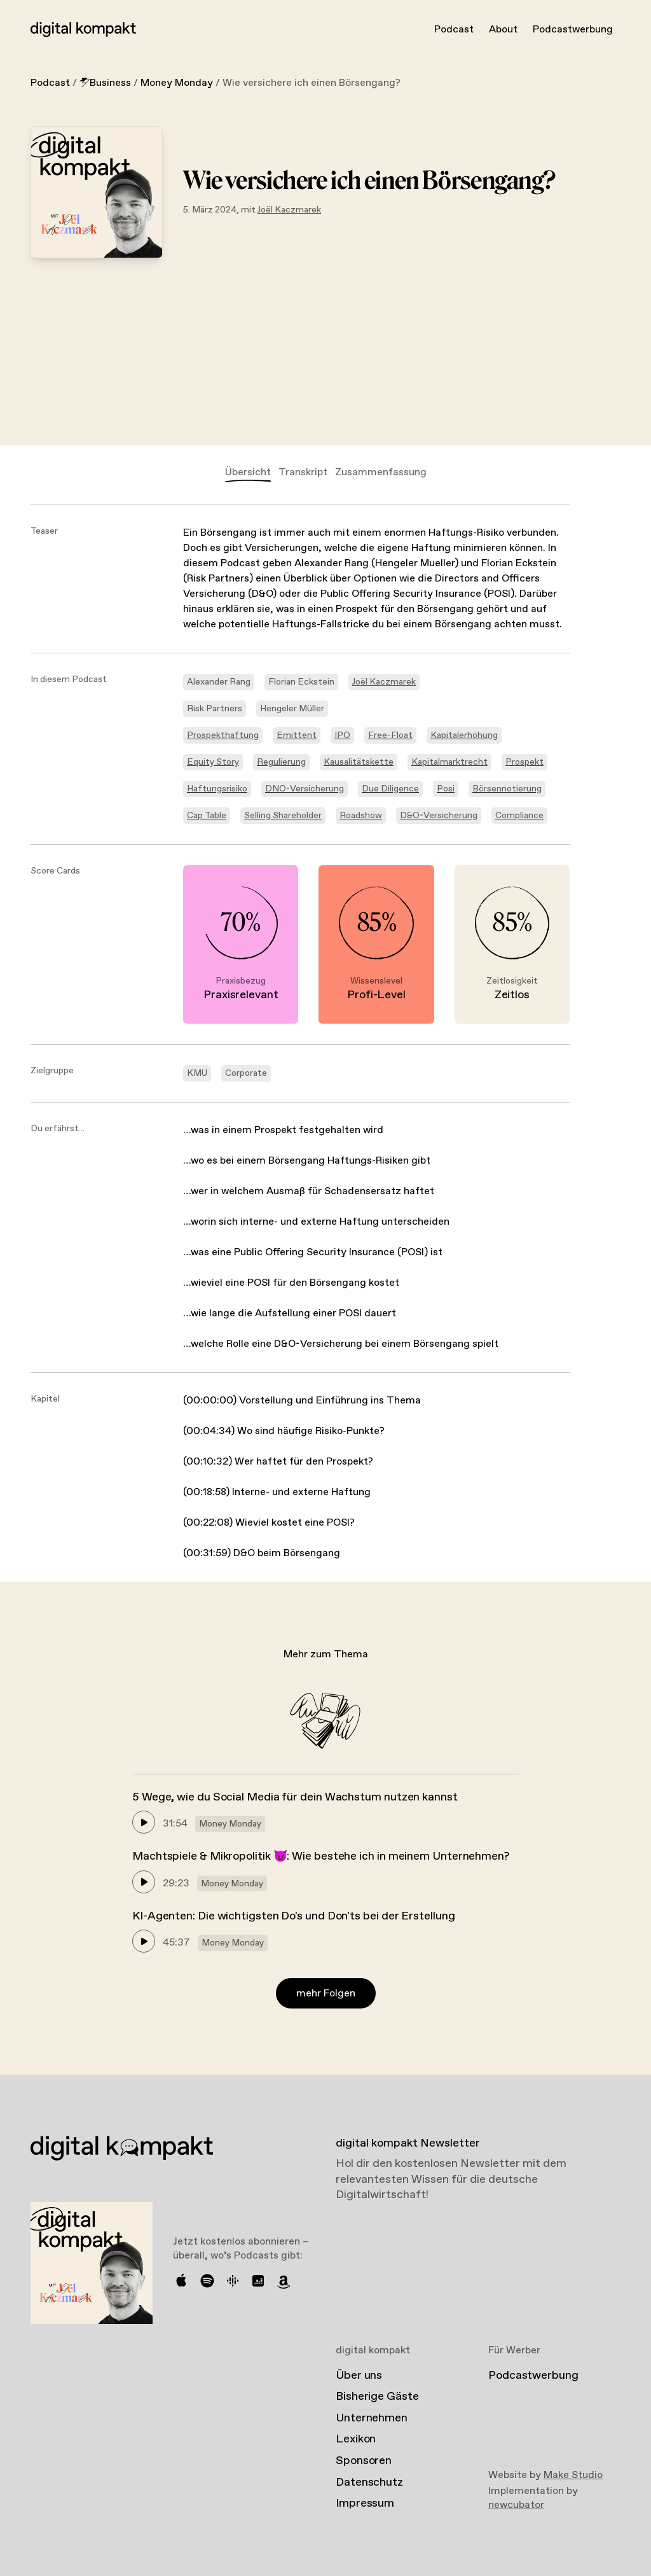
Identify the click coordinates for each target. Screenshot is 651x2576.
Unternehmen (372, 2418)
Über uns (359, 2375)
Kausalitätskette (359, 762)
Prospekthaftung (223, 735)
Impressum (365, 2503)
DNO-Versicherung (304, 789)
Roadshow (360, 815)
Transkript (302, 472)
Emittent (297, 735)
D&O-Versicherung (438, 815)
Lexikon (356, 2439)
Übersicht (248, 472)
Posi (446, 789)
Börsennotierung (507, 789)
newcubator (516, 2505)
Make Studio (573, 2475)
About (503, 29)
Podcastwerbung (573, 29)
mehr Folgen (325, 1993)
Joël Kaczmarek (289, 210)
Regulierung (281, 762)
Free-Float (390, 735)
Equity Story (213, 762)
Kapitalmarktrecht (449, 762)
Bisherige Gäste (377, 2396)
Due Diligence (390, 789)
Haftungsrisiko (217, 789)
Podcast (454, 29)
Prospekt (524, 762)
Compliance (519, 815)
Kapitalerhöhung (464, 735)
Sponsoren (364, 2460)
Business (105, 83)
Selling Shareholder (283, 815)
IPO (342, 735)
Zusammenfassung (381, 472)
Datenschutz (369, 2482)
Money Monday (176, 83)
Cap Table (206, 815)
